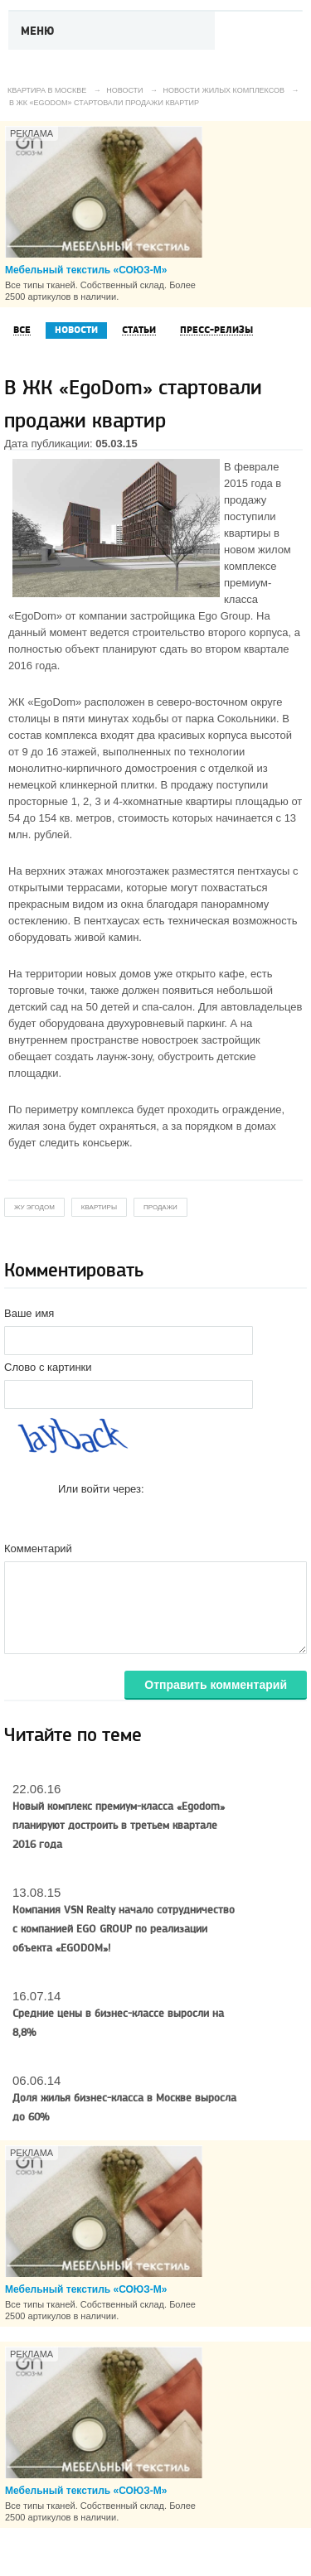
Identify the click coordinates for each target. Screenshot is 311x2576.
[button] (71, 1515)
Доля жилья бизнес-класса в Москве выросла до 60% (124, 2107)
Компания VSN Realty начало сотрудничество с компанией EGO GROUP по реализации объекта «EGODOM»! (123, 1929)
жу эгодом (34, 1207)
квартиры (99, 1207)
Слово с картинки (48, 1367)
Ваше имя (29, 1313)
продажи (160, 1207)
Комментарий (38, 1548)
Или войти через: (101, 1489)
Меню (38, 31)
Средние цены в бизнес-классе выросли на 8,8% (118, 2023)
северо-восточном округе (220, 702)
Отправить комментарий (215, 1684)
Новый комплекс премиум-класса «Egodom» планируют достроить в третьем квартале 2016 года (118, 1825)
